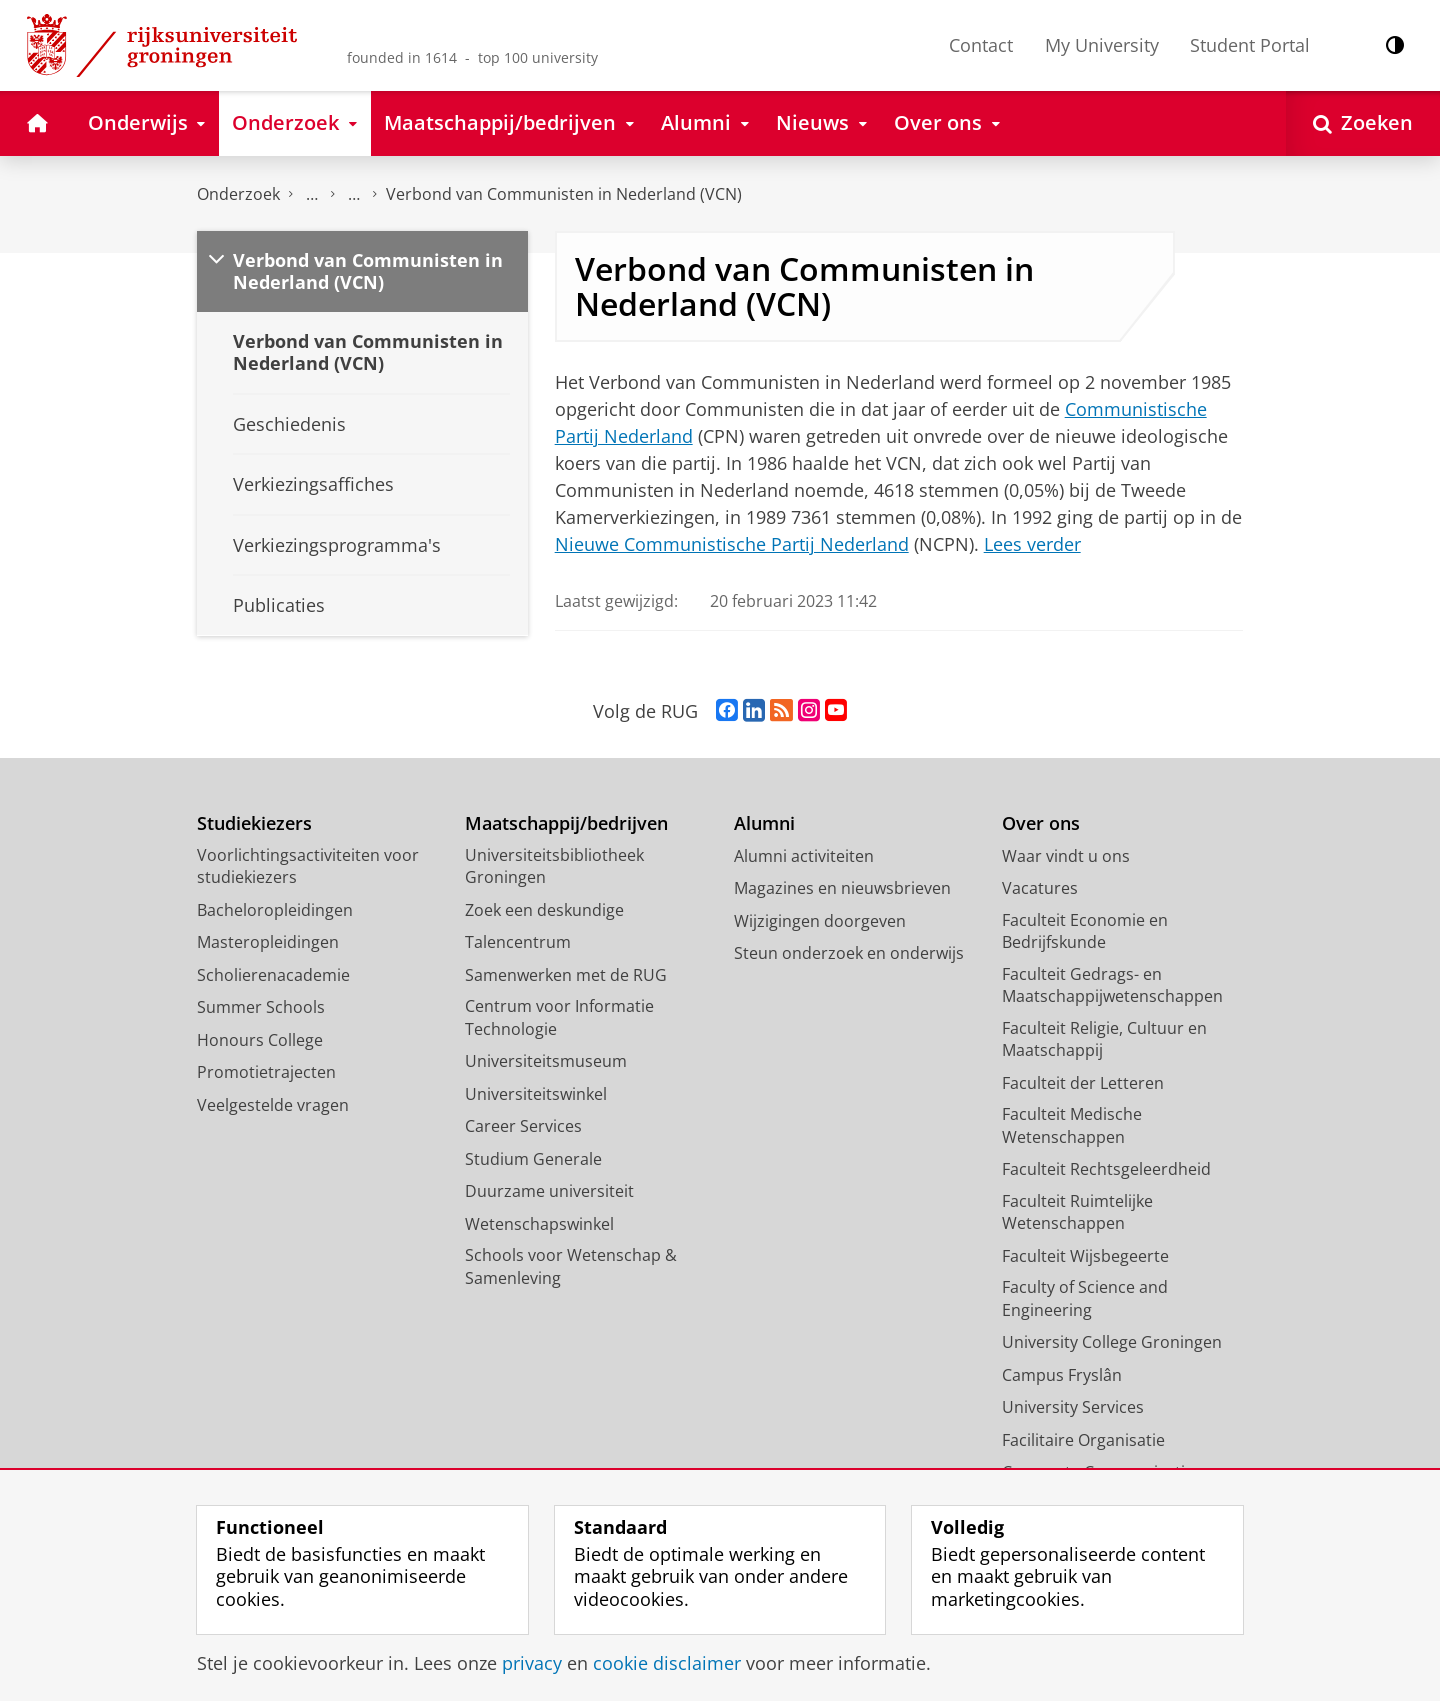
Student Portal (1250, 45)
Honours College (260, 1040)
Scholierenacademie (273, 975)
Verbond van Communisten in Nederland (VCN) (564, 194)
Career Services (523, 1126)
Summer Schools (261, 1007)
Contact (981, 45)
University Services (1073, 1407)
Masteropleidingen (268, 942)
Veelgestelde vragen (273, 1105)
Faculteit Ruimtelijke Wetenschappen (1077, 1212)
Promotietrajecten (266, 1072)
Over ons (1041, 823)
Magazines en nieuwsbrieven (842, 888)
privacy (532, 1663)
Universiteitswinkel (536, 1094)
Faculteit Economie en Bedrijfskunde (1085, 931)
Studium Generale (533, 1159)
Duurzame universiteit (549, 1191)
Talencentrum (518, 942)
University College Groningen (1112, 1342)
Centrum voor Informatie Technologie (559, 1017)
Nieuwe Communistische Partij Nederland (732, 544)
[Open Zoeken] (1363, 123)
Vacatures (1040, 888)
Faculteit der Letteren (1083, 1083)
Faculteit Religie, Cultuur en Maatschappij (1104, 1039)
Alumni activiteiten (804, 856)
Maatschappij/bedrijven (566, 823)
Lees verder (1032, 544)
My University (1102, 45)
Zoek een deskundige (544, 910)
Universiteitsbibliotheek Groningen (554, 866)
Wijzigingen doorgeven (820, 921)
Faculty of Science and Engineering (1085, 1298)
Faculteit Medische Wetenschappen (1072, 1125)
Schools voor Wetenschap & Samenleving (571, 1266)
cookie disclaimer (667, 1663)
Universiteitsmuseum (546, 1061)
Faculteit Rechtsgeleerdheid (1106, 1169)
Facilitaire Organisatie (1083, 1440)
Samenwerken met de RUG (566, 975)
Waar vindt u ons (1066, 856)
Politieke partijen (354, 194)
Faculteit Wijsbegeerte (1085, 1256)
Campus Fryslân (1062, 1375)
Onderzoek (238, 194)
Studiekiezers (254, 823)
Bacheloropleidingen (275, 910)
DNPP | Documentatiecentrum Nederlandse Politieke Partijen (312, 194)
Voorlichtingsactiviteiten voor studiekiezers (308, 866)
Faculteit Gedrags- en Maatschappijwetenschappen (1112, 985)
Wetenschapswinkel (539, 1224)
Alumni (764, 823)
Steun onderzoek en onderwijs (849, 953)
